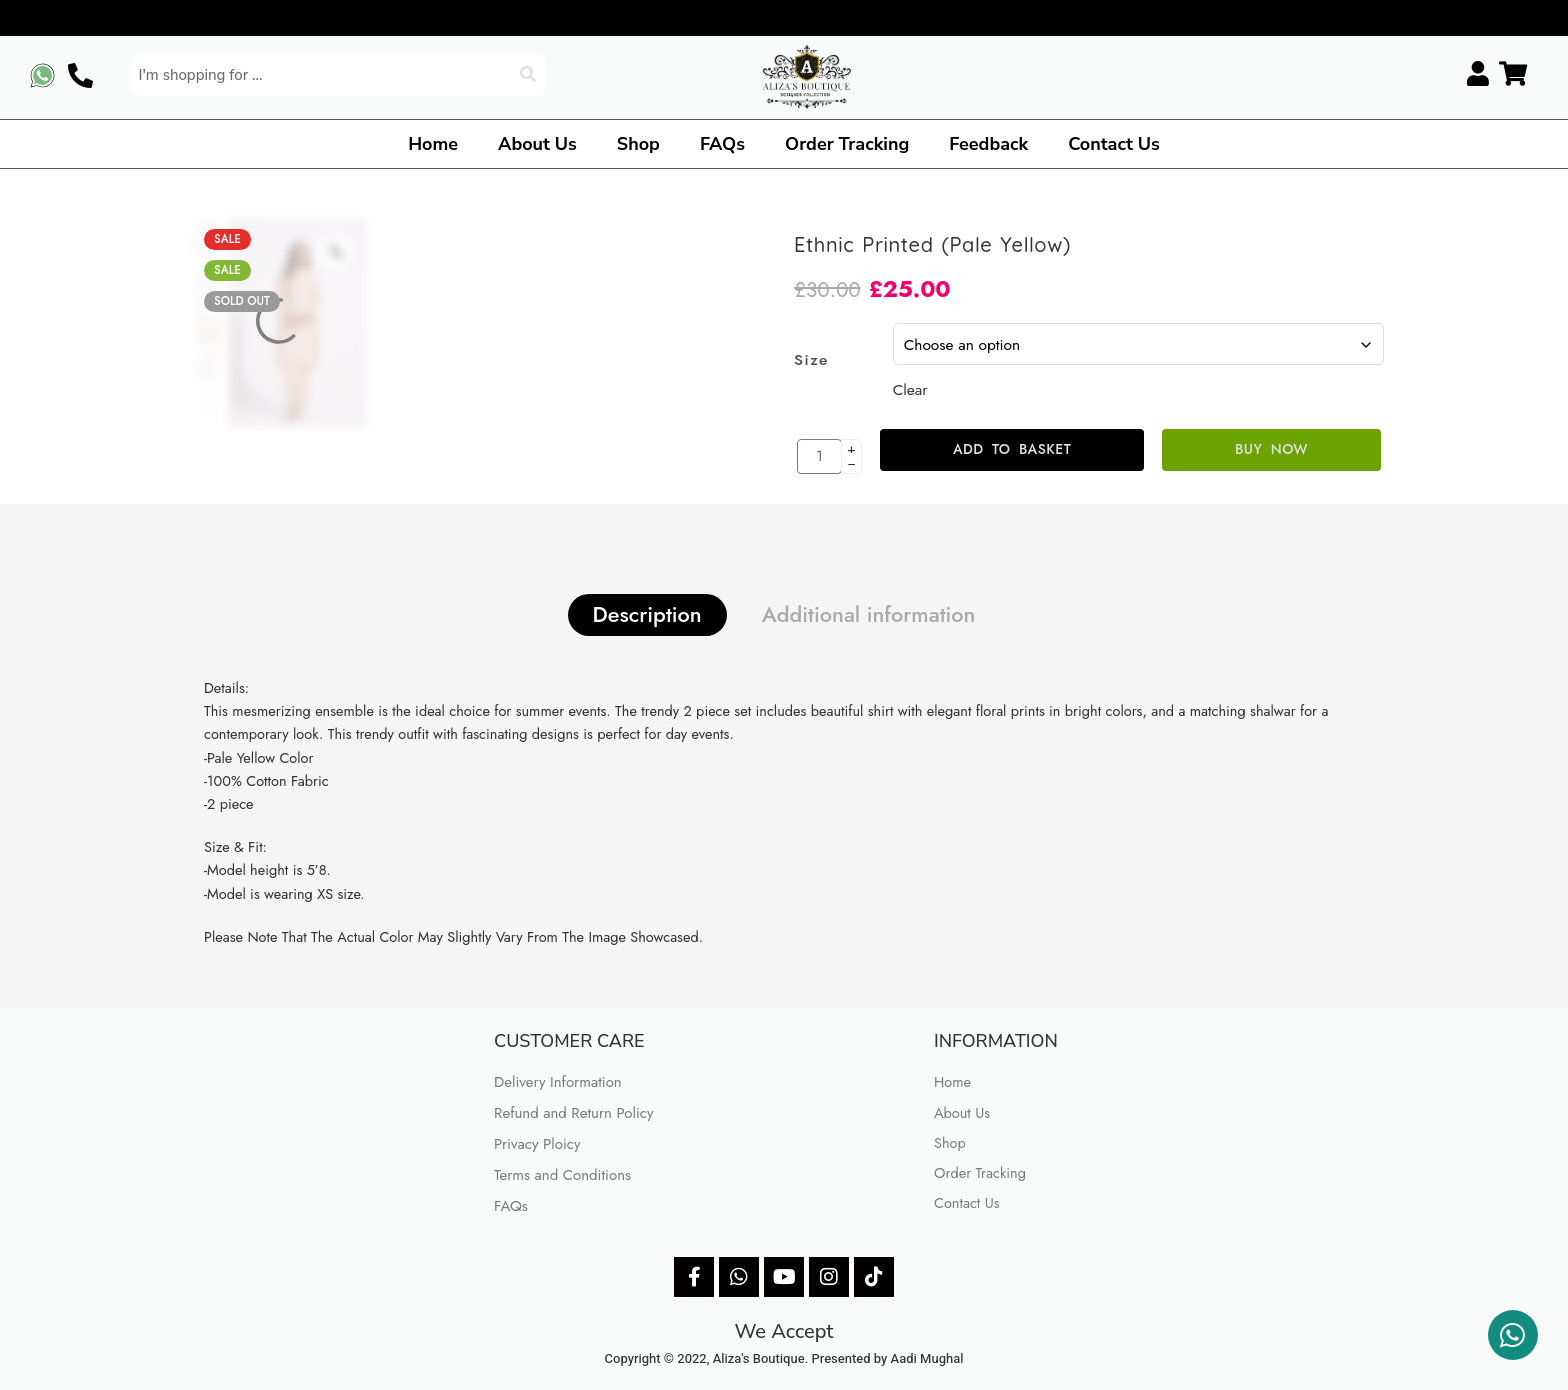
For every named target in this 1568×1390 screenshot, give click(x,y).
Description (647, 614)
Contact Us (1114, 144)
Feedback (988, 144)
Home (433, 144)
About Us (537, 144)
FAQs (722, 144)
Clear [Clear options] (910, 389)
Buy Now (1271, 449)
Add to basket (1012, 449)
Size (811, 360)
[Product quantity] (819, 456)
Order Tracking (847, 144)
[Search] (530, 75)
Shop (638, 144)
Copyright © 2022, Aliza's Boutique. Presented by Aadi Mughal (784, 1358)
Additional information (869, 614)
